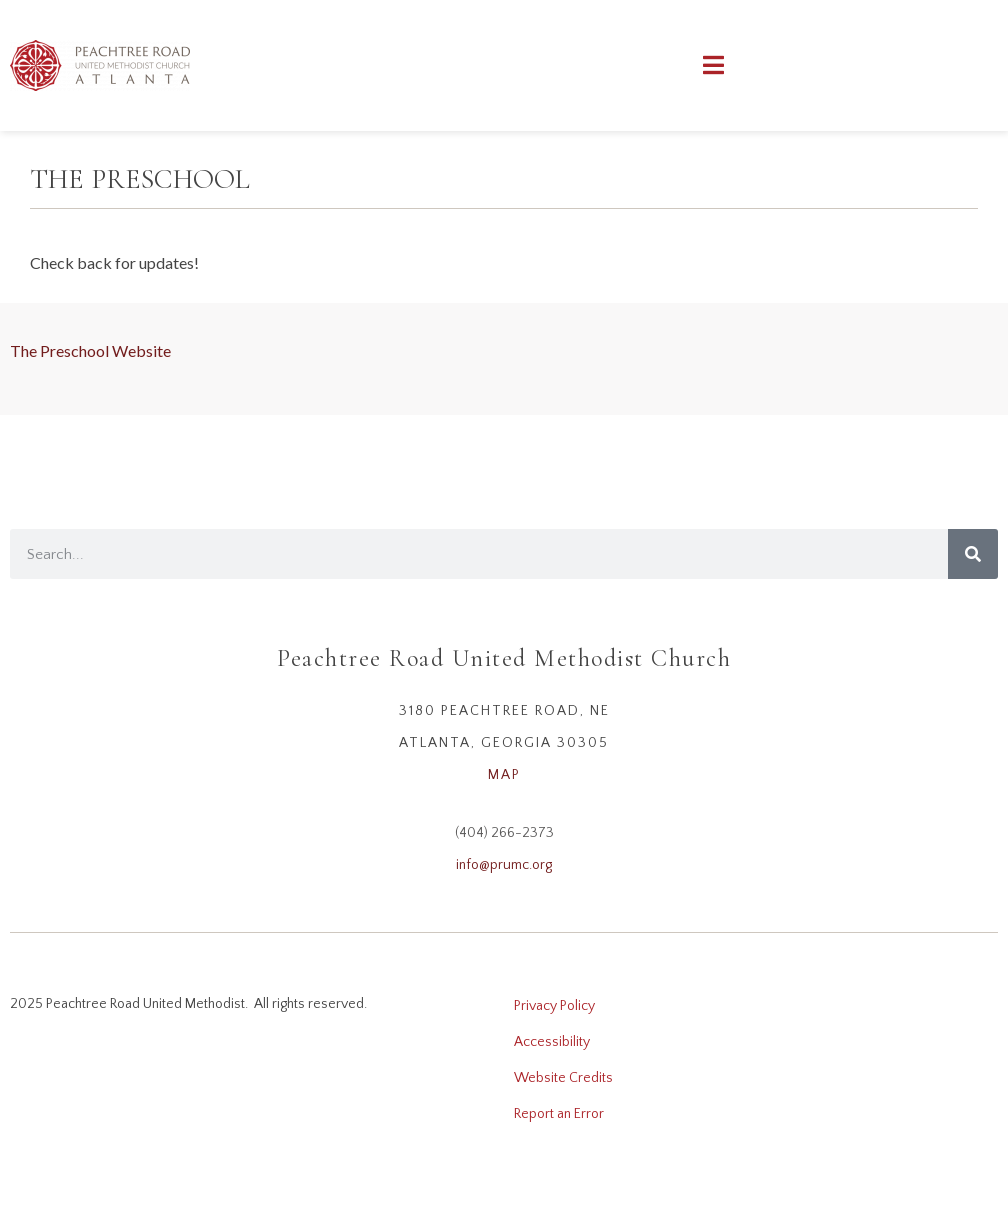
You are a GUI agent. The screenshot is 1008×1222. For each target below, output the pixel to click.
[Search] (973, 554)
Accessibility (552, 1042)
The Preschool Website (90, 350)
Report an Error (559, 1114)
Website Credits (563, 1078)
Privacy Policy (554, 1006)
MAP (504, 775)
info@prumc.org (504, 865)
